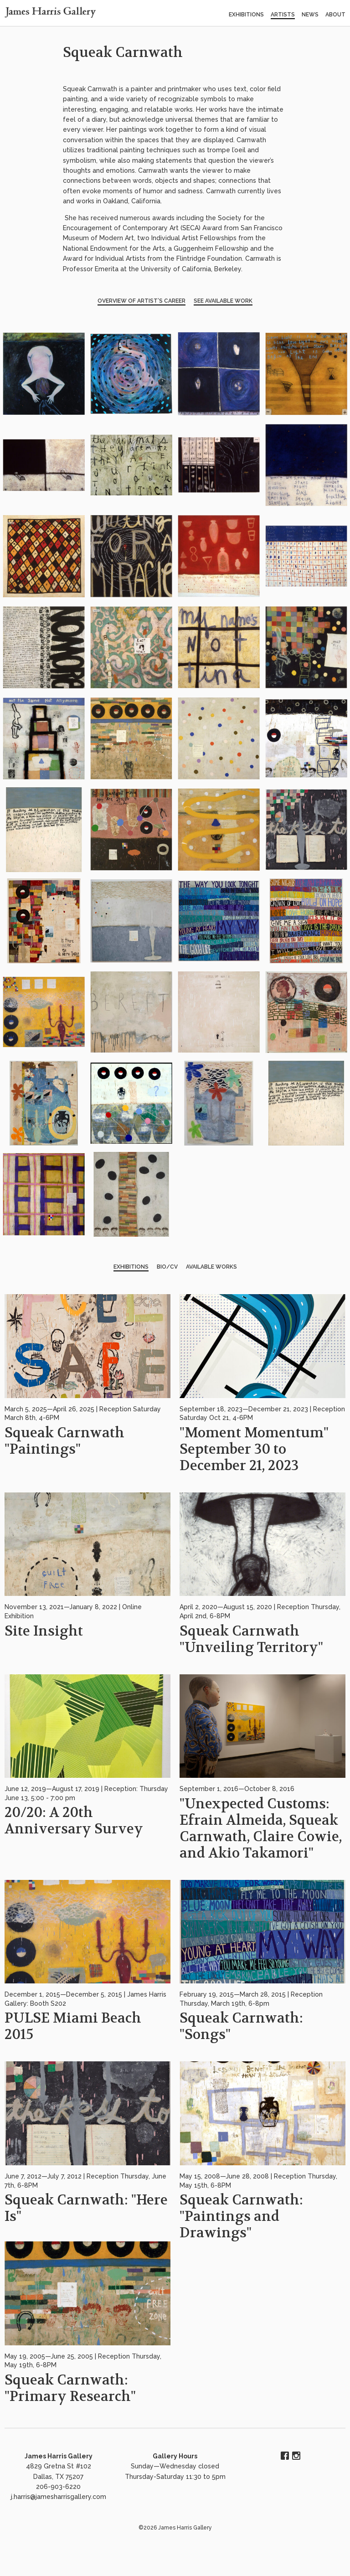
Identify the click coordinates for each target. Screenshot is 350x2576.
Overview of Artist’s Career (141, 301)
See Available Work (223, 301)
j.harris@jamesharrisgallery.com (58, 2496)
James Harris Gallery (59, 2456)
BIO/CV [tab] (167, 1267)
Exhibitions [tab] (131, 1267)
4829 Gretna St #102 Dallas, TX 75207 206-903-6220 (58, 2476)
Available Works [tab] (211, 1267)
